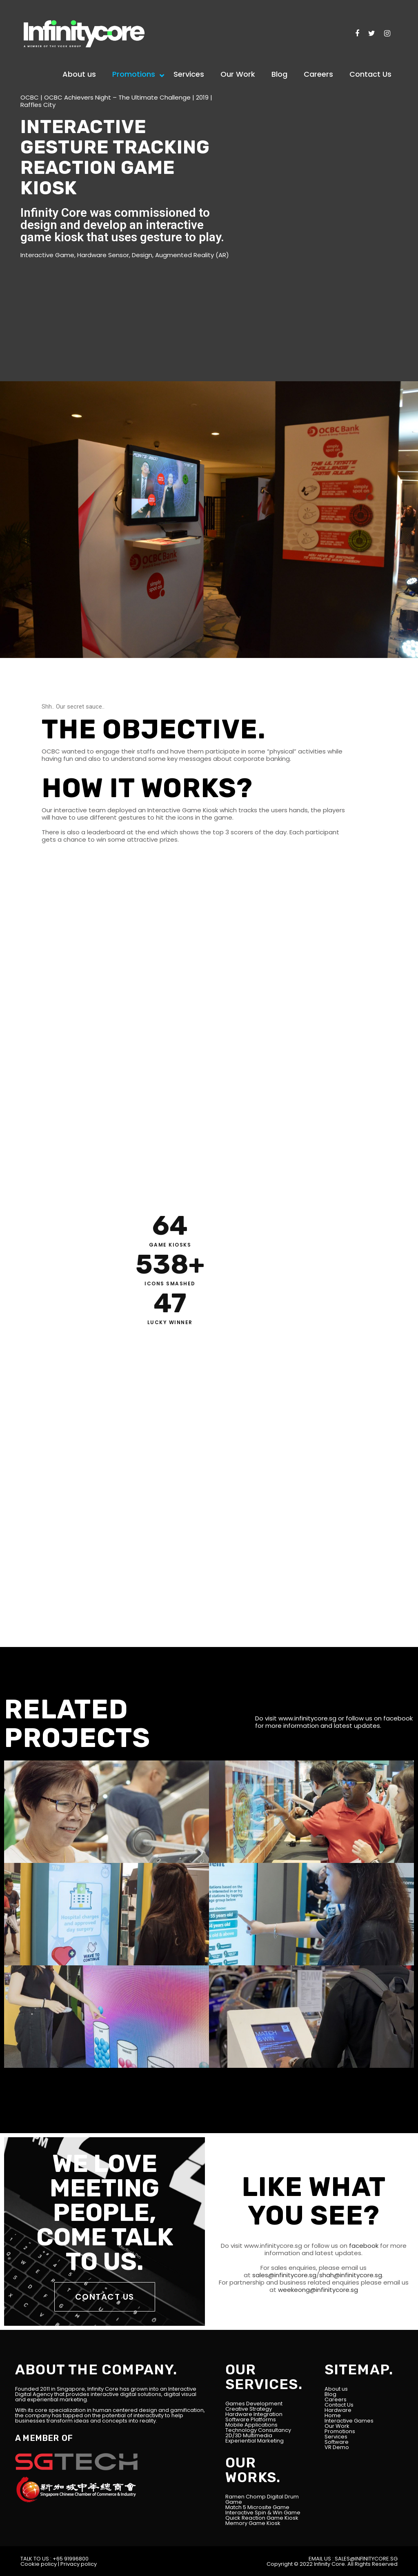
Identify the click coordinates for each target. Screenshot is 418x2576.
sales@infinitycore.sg (283, 2275)
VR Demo (337, 2447)
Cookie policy (38, 2564)
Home (333, 2415)
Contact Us (339, 2405)
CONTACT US (104, 2297)
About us (336, 2389)
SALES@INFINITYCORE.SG (366, 2559)
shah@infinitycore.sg (350, 2275)
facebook (398, 1718)
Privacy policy (78, 2564)
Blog (330, 2394)
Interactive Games (349, 2421)
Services (336, 2436)
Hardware (338, 2410)
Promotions (340, 2431)
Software (337, 2442)
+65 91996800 (71, 2559)
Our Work (337, 2426)
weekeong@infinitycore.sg (317, 2289)
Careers (336, 2399)
